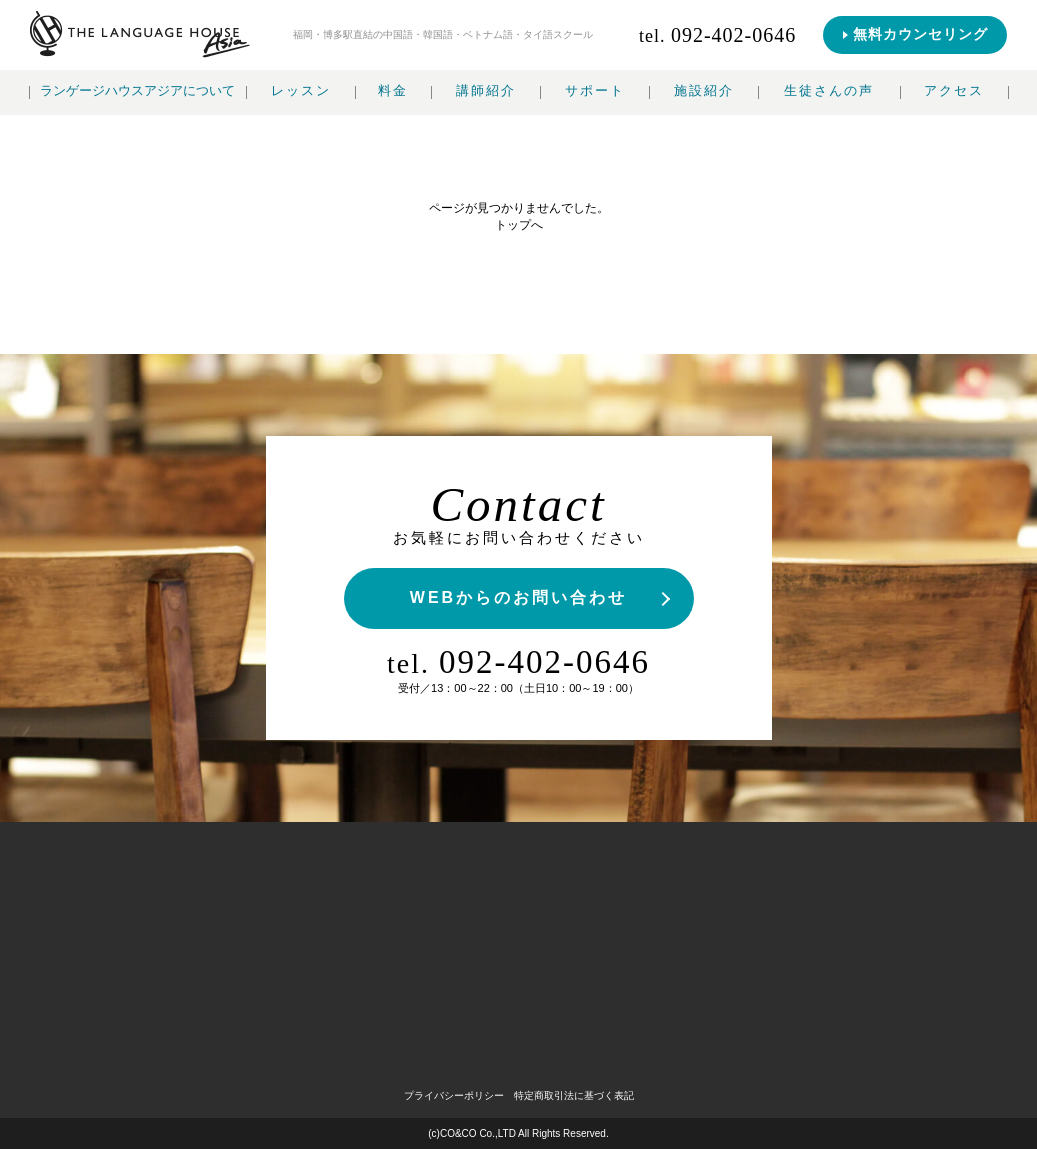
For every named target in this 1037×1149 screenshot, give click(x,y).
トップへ (519, 225)
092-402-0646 (518, 662)
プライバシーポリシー (454, 1095)
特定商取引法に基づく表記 (574, 1095)
